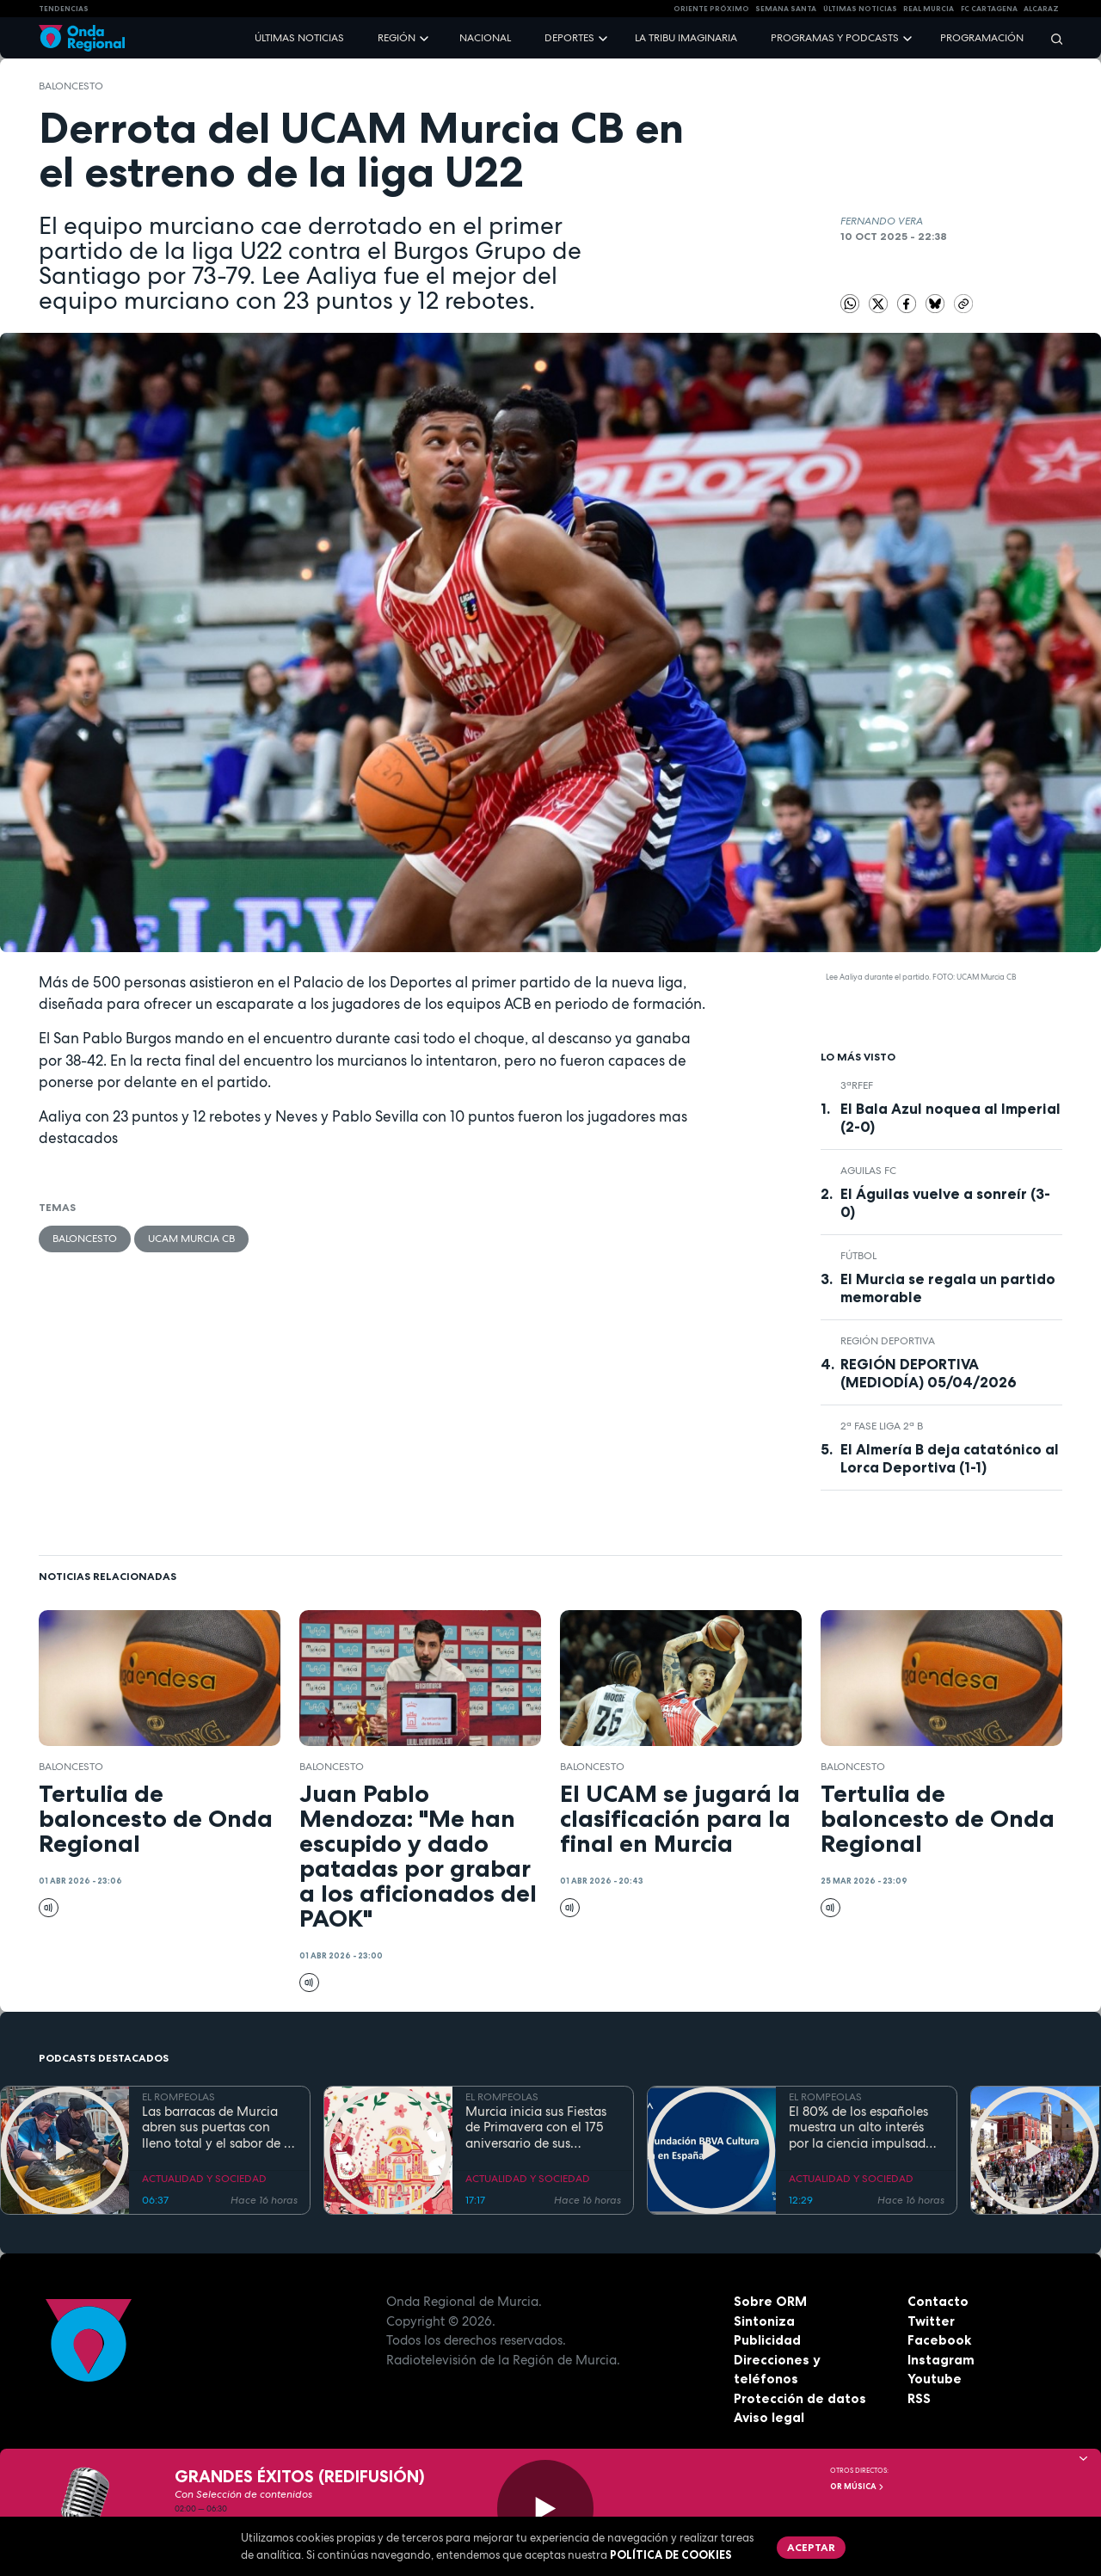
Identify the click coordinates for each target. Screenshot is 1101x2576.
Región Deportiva (887, 1341)
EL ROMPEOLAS (178, 2097)
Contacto (938, 2301)
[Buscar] (1051, 38)
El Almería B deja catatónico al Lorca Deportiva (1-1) (949, 1458)
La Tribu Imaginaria (686, 38)
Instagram (941, 2360)
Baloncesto (71, 86)
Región (396, 38)
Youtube (934, 2378)
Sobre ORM (770, 2301)
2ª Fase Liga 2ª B (881, 1426)
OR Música (857, 2486)
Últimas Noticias (860, 8)
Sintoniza (764, 2321)
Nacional (485, 38)
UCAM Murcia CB (191, 1238)
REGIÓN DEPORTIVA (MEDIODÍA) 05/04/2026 (928, 1373)
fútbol (858, 1256)
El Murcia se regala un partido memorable (947, 1288)
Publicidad (767, 2340)
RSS (919, 2398)
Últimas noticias (299, 38)
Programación (982, 38)
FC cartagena (989, 8)
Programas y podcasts (835, 38)
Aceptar (811, 2547)
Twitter (931, 2321)
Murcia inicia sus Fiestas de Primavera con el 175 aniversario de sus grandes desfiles (535, 2128)
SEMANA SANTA (785, 8)
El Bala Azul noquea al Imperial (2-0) (950, 1117)
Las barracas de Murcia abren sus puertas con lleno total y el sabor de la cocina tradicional (218, 2128)
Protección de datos (800, 2398)
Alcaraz (1041, 8)
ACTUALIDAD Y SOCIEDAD (204, 2179)
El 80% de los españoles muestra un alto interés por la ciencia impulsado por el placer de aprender (863, 2128)
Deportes (569, 38)
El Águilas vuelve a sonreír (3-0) (945, 1202)
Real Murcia (928, 8)
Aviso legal (769, 2417)
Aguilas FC (868, 1170)
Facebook (939, 2340)
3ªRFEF (856, 1085)
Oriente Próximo (711, 8)
